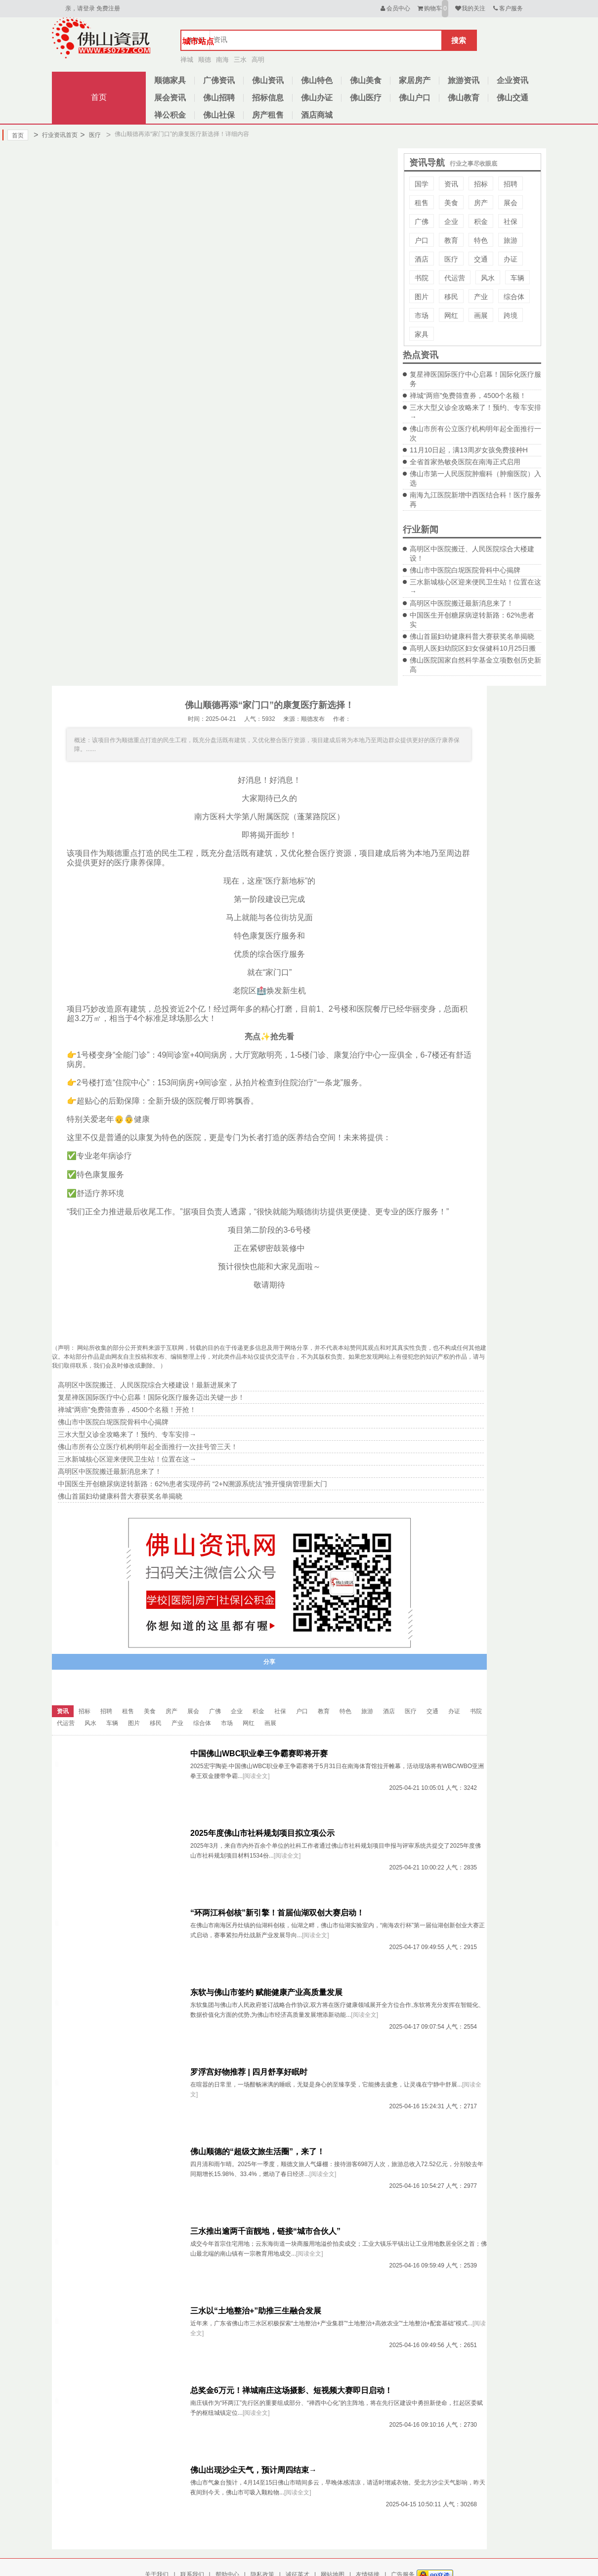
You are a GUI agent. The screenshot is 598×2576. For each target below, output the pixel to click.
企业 (451, 221)
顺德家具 (170, 80)
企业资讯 (512, 80)
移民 (451, 297)
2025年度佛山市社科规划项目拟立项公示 (262, 1833)
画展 (481, 315)
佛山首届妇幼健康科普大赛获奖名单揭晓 (472, 636)
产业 (481, 297)
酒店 (421, 259)
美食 (451, 203)
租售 (421, 203)
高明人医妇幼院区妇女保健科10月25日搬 (473, 648)
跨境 (510, 315)
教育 (451, 240)
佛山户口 (414, 97)
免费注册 (108, 8)
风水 (488, 278)
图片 (421, 297)
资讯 (451, 184)
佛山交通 (512, 97)
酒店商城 (317, 115)
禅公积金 (170, 115)
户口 (421, 240)
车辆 (517, 278)
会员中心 (394, 8)
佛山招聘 (219, 97)
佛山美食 (366, 80)
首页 (99, 97)
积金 (481, 221)
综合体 (514, 297)
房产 (481, 203)
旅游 (510, 240)
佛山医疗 (366, 97)
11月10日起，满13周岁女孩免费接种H (469, 450)
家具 (421, 334)
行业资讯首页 (56, 135)
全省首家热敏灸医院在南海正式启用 (465, 462)
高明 (258, 59)
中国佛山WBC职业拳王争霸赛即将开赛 (259, 1753)
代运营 (454, 278)
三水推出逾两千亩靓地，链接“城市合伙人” (265, 2231)
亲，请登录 (80, 8)
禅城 (186, 59)
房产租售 (268, 115)
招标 (481, 184)
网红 (451, 315)
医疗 (90, 135)
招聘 (510, 184)
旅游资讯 (463, 80)
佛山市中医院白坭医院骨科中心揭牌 (465, 570)
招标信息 (268, 97)
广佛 (421, 221)
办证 (510, 259)
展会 (510, 203)
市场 (421, 315)
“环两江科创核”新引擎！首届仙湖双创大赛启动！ (277, 1913)
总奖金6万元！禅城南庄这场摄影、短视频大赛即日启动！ (291, 2390)
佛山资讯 (268, 80)
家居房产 (414, 80)
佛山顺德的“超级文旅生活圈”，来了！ (257, 2151)
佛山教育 (463, 97)
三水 (240, 59)
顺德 (204, 59)
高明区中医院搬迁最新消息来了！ (461, 603)
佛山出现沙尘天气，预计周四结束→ (253, 2470)
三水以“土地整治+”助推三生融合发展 (255, 2311)
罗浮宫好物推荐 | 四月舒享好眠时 (248, 2072)
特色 (481, 240)
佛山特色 (317, 80)
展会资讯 (170, 97)
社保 (510, 221)
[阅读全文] (256, 1776)
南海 (222, 59)
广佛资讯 (219, 80)
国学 (421, 184)
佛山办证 (317, 97)
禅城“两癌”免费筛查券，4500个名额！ (468, 396)
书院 (421, 278)
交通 (481, 259)
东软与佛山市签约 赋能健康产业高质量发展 (266, 1992)
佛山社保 (219, 115)
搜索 (458, 40)
